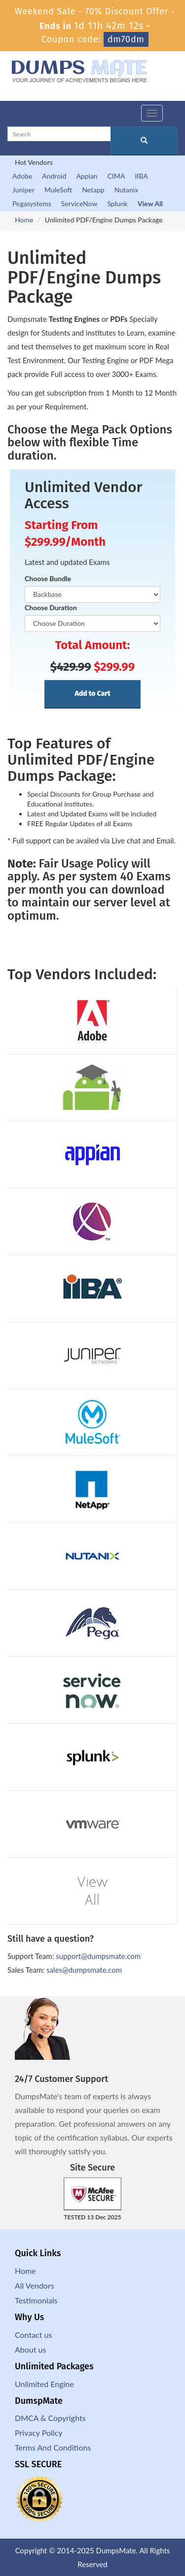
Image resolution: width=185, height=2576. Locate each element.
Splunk (117, 203)
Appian (86, 176)
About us (30, 2349)
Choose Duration (51, 607)
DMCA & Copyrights (50, 2417)
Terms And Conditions (53, 2447)
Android (54, 176)
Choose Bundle (48, 578)
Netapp (93, 190)
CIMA (116, 176)
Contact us (33, 2334)
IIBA (141, 176)
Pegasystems (31, 203)
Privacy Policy (39, 2432)
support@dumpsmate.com (98, 1956)
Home (24, 220)
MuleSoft (58, 190)
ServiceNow (79, 203)
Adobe (22, 176)
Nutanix (126, 190)
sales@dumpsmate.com (84, 1969)
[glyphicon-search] (144, 140)
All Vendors (34, 2285)
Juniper (23, 190)
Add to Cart (92, 693)
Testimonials (36, 2300)
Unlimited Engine (44, 2384)
